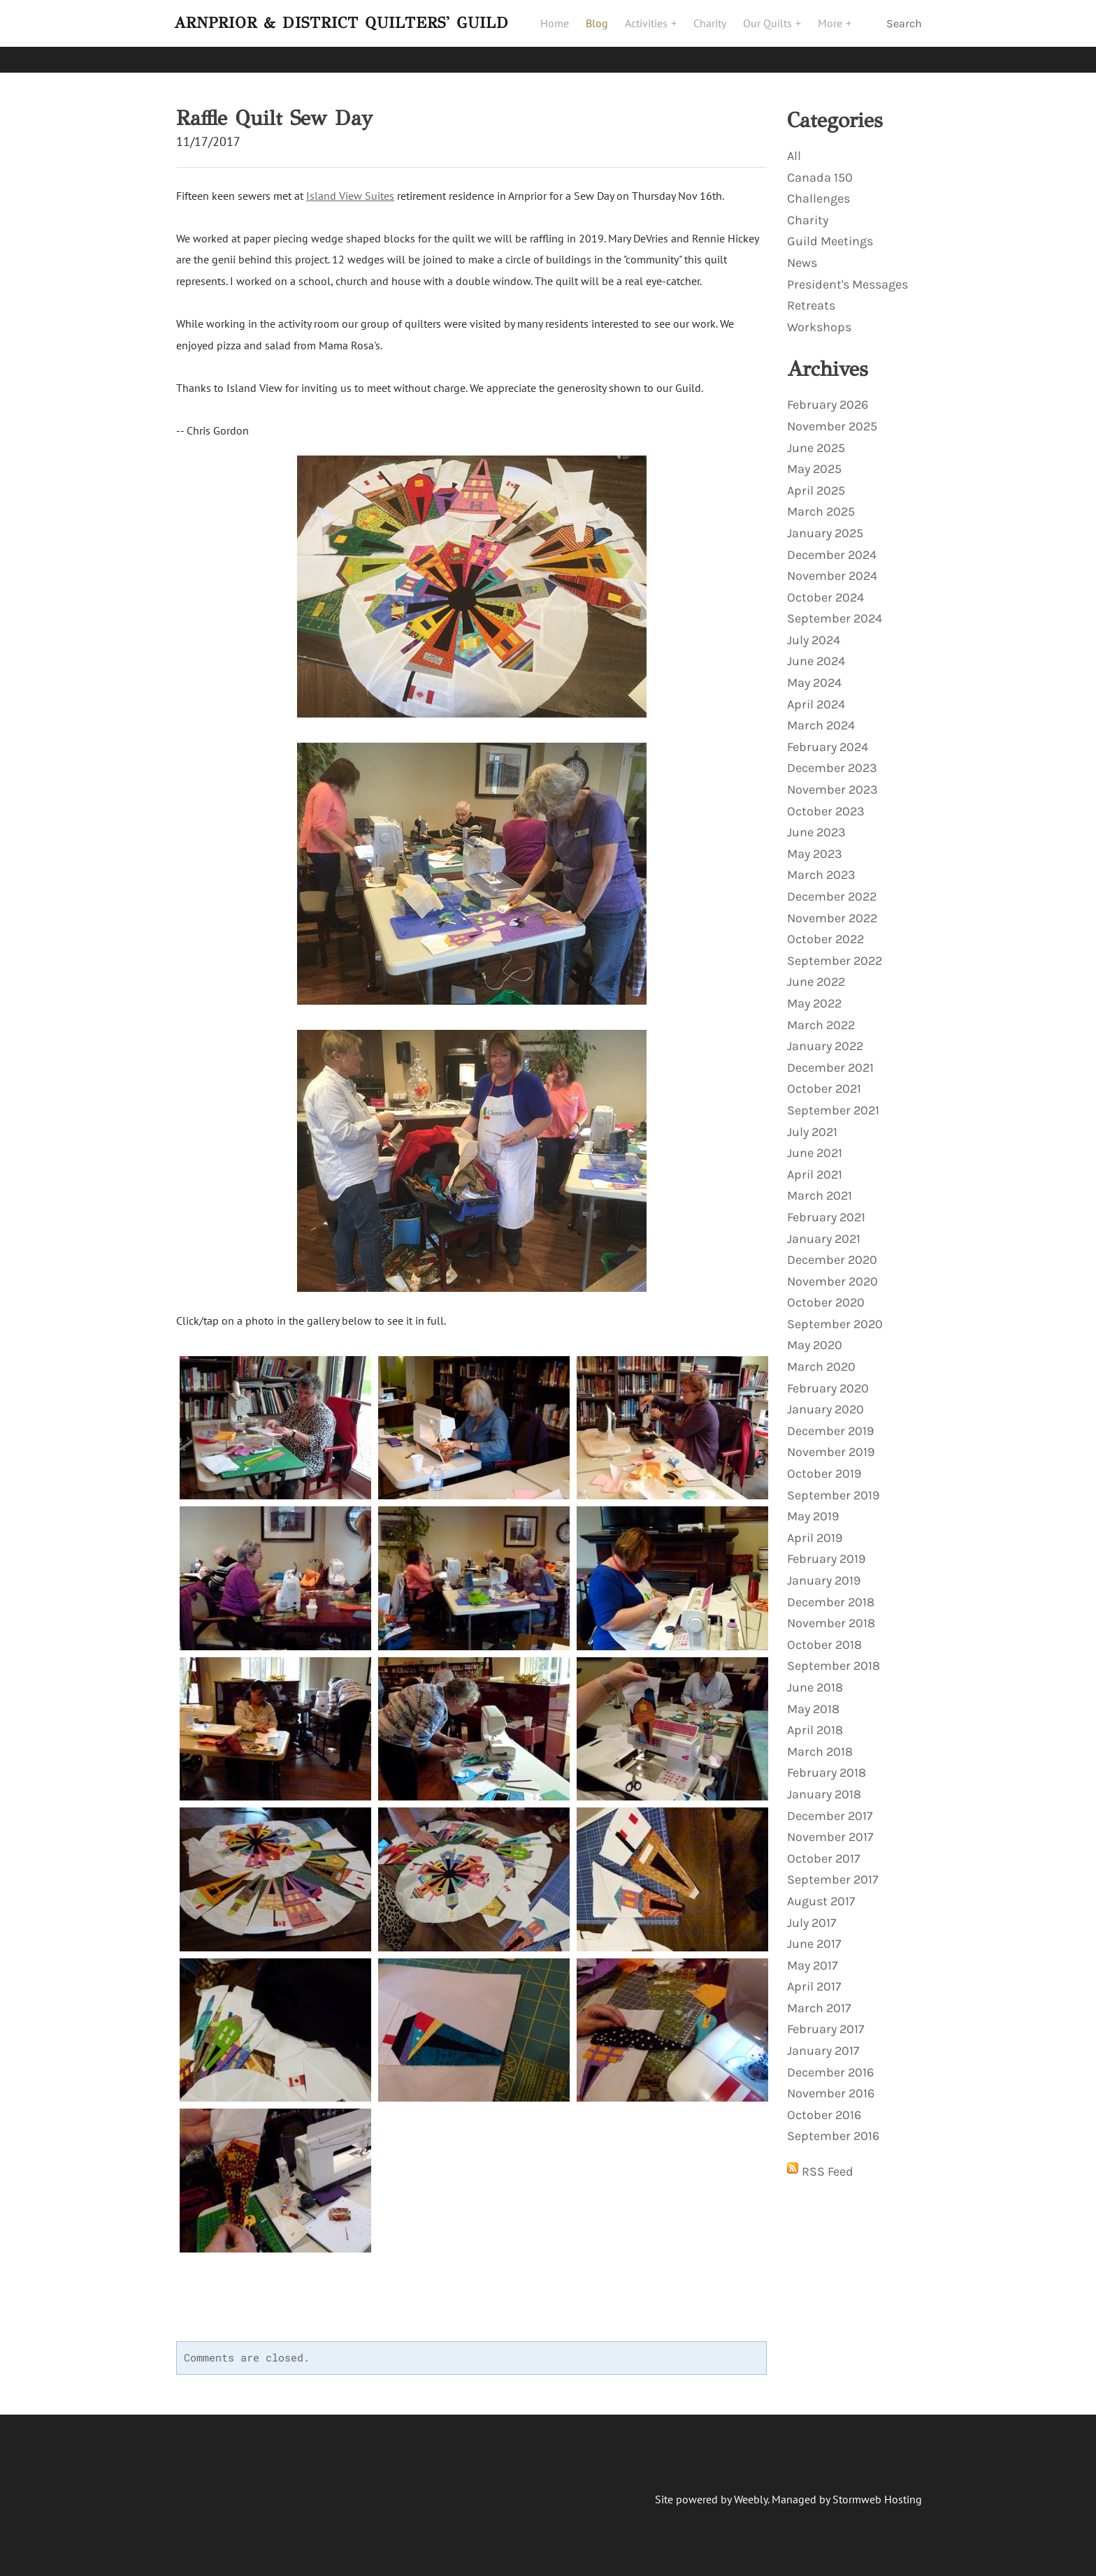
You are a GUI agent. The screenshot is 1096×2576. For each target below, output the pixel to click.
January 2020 (825, 1403)
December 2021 (830, 1061)
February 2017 (825, 2022)
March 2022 (821, 1018)
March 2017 (819, 2001)
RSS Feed (827, 2165)
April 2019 (814, 1531)
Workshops (819, 320)
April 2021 (814, 1168)
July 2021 (812, 1125)
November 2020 (832, 1275)
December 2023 (832, 761)
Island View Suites (350, 189)
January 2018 (824, 1788)
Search (904, 33)
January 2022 (825, 1039)
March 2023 (821, 868)
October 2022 (825, 932)
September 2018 (833, 1659)
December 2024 (832, 548)
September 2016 (833, 2129)
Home (561, 33)
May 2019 (813, 1510)
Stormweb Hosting (877, 2493)
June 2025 (816, 441)
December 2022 (832, 890)
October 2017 (823, 1852)
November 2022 (832, 911)
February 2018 (826, 1766)
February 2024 (827, 740)
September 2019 (833, 1489)
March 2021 (819, 1189)
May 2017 (812, 1959)
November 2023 (832, 783)
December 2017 (829, 1809)
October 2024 (825, 591)
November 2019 (830, 1445)
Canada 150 (820, 171)
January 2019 (823, 1574)
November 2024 (832, 569)
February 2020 (828, 1382)
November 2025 (832, 420)
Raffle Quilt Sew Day (274, 111)
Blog (604, 33)
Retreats (811, 299)
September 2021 (833, 1104)
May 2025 (814, 462)
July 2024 (813, 633)
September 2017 (832, 1873)
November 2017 (830, 1830)
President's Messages (847, 278)
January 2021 (823, 1232)
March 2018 (820, 1745)
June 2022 (816, 975)
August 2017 (821, 1894)
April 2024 (816, 698)
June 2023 (816, 826)
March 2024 (821, 719)
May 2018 (813, 1702)
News (802, 256)
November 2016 (830, 2087)
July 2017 (811, 1916)
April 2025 (816, 484)
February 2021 (826, 1210)
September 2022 (834, 954)
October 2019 (824, 1467)
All (794, 149)
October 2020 (826, 1296)
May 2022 (814, 997)
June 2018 (815, 1681)
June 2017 (814, 1937)
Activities (654, 33)
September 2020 (835, 1317)
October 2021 (824, 1082)
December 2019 (830, 1424)
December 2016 (830, 2066)
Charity (716, 33)
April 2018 (815, 1723)
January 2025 (825, 526)
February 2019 (826, 1552)
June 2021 (814, 1146)
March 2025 (821, 505)
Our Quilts (776, 33)
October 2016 (824, 2108)
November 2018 (831, 1616)
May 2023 (814, 847)
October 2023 (826, 805)
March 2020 (821, 1360)
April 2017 (814, 1980)
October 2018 (824, 1638)
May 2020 (814, 1338)
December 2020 (832, 1253)
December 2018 (830, 1595)
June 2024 (816, 654)
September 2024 (834, 612)
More (838, 33)
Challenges (818, 192)
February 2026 (827, 398)
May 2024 (814, 676)
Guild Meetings (830, 234)
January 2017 (823, 2044)
